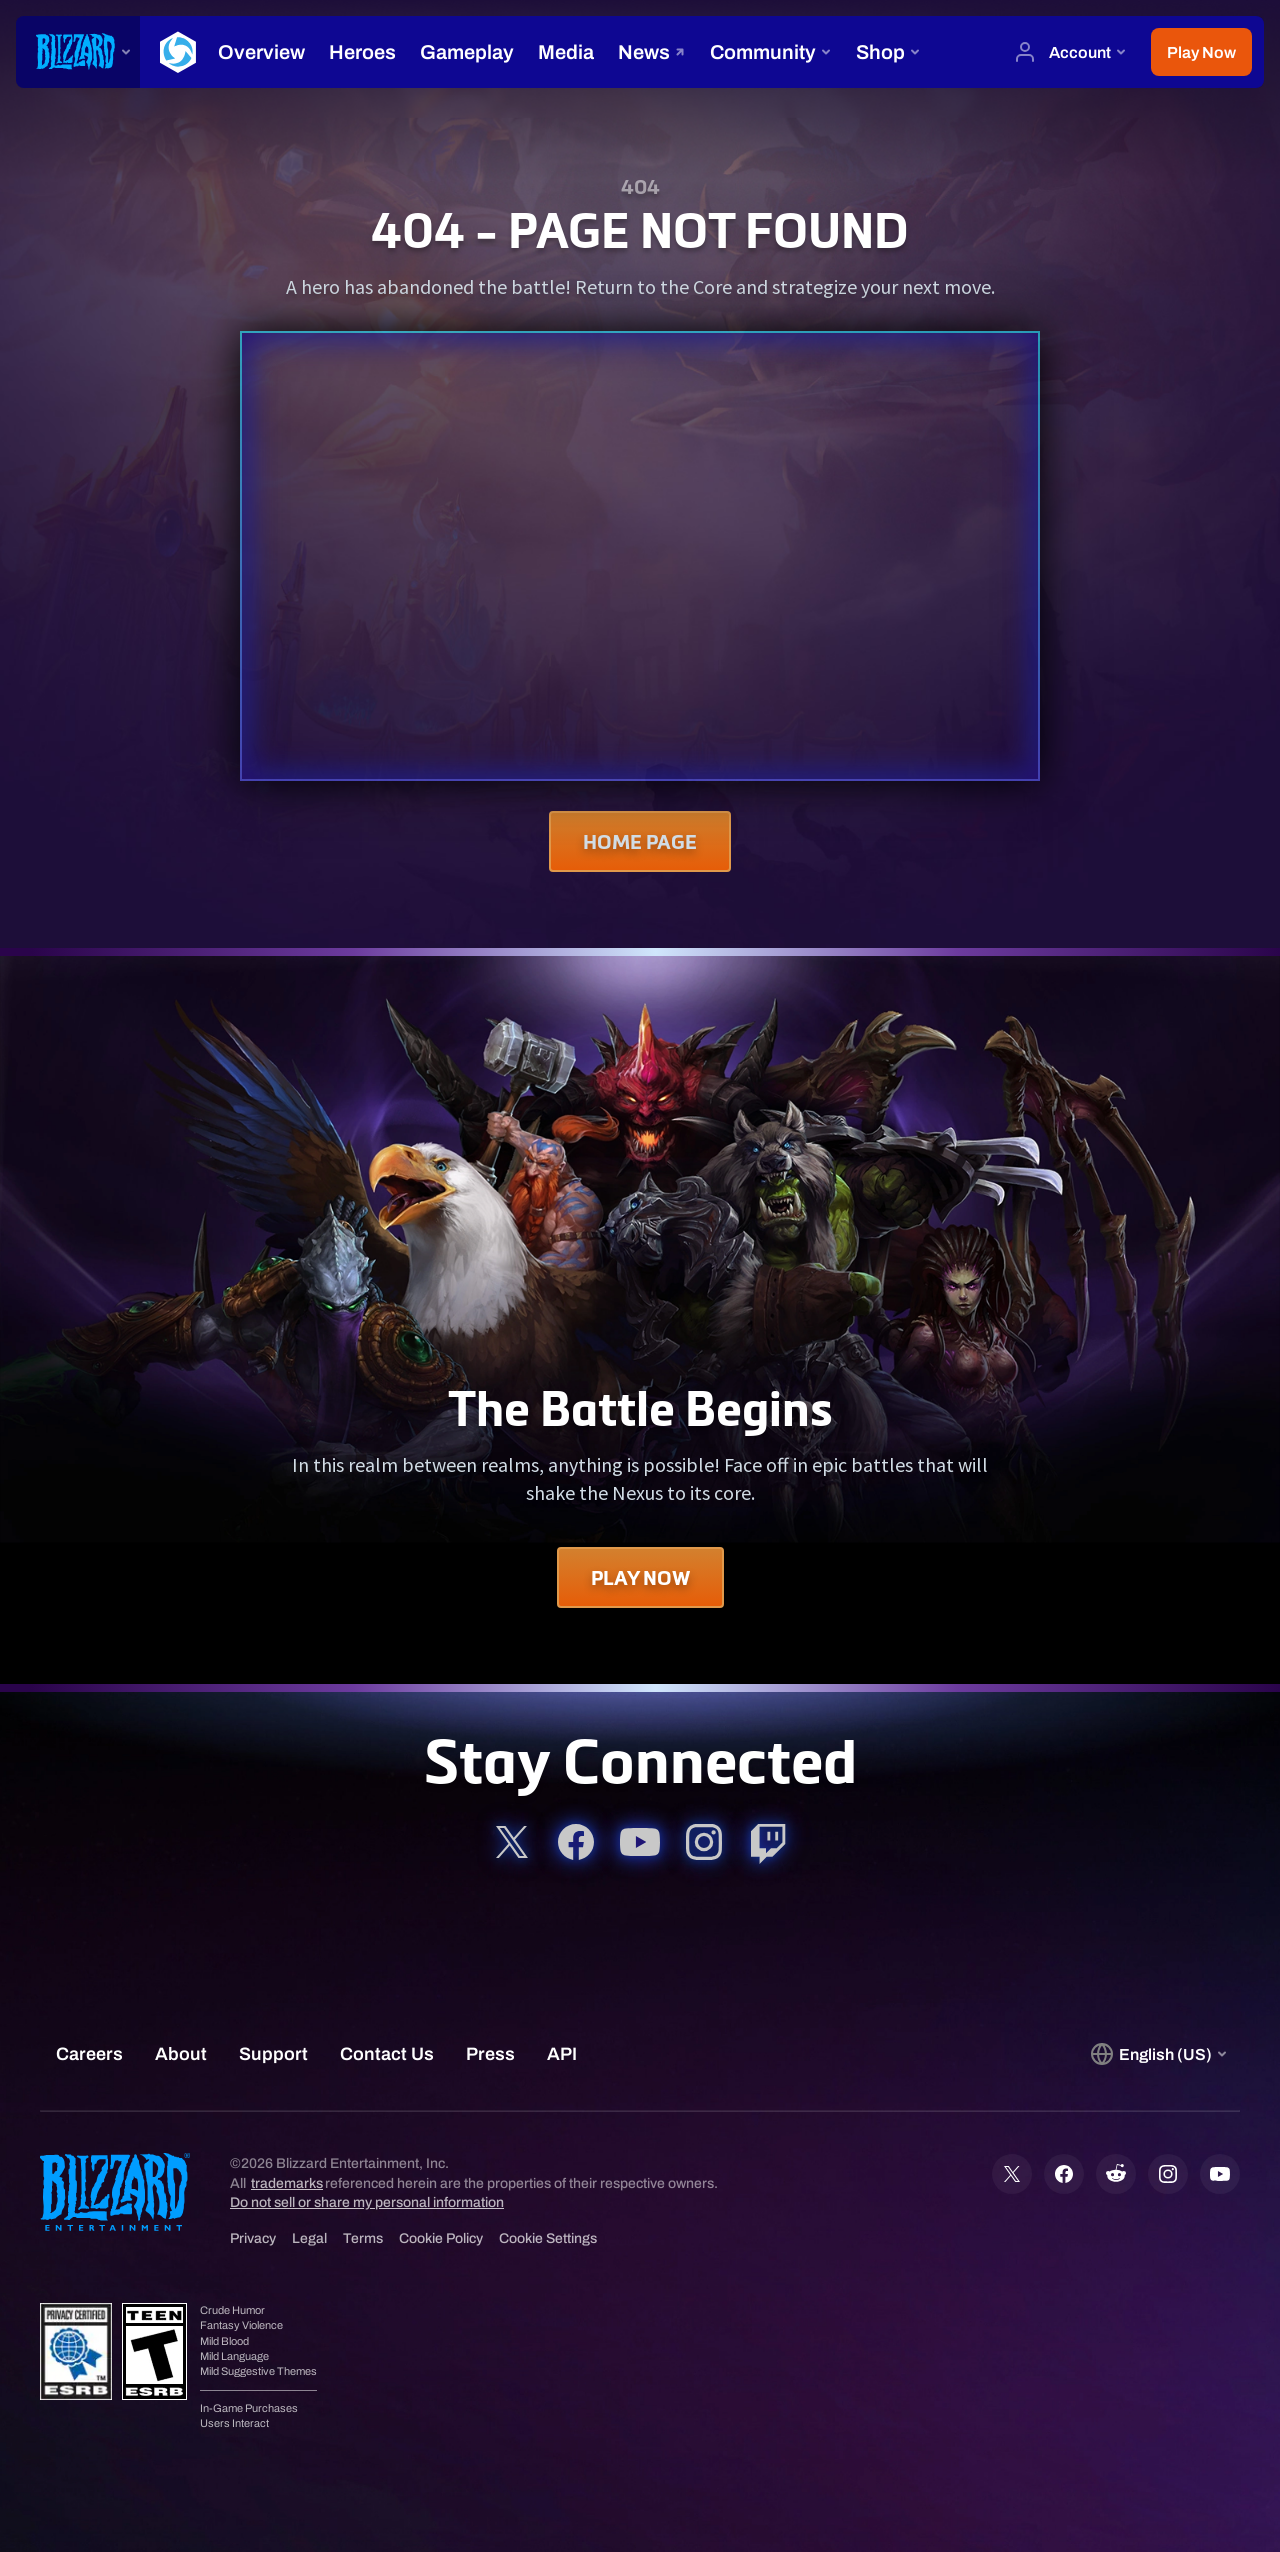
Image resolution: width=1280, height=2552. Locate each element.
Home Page (640, 841)
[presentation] (78, 52)
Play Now (640, 1577)
